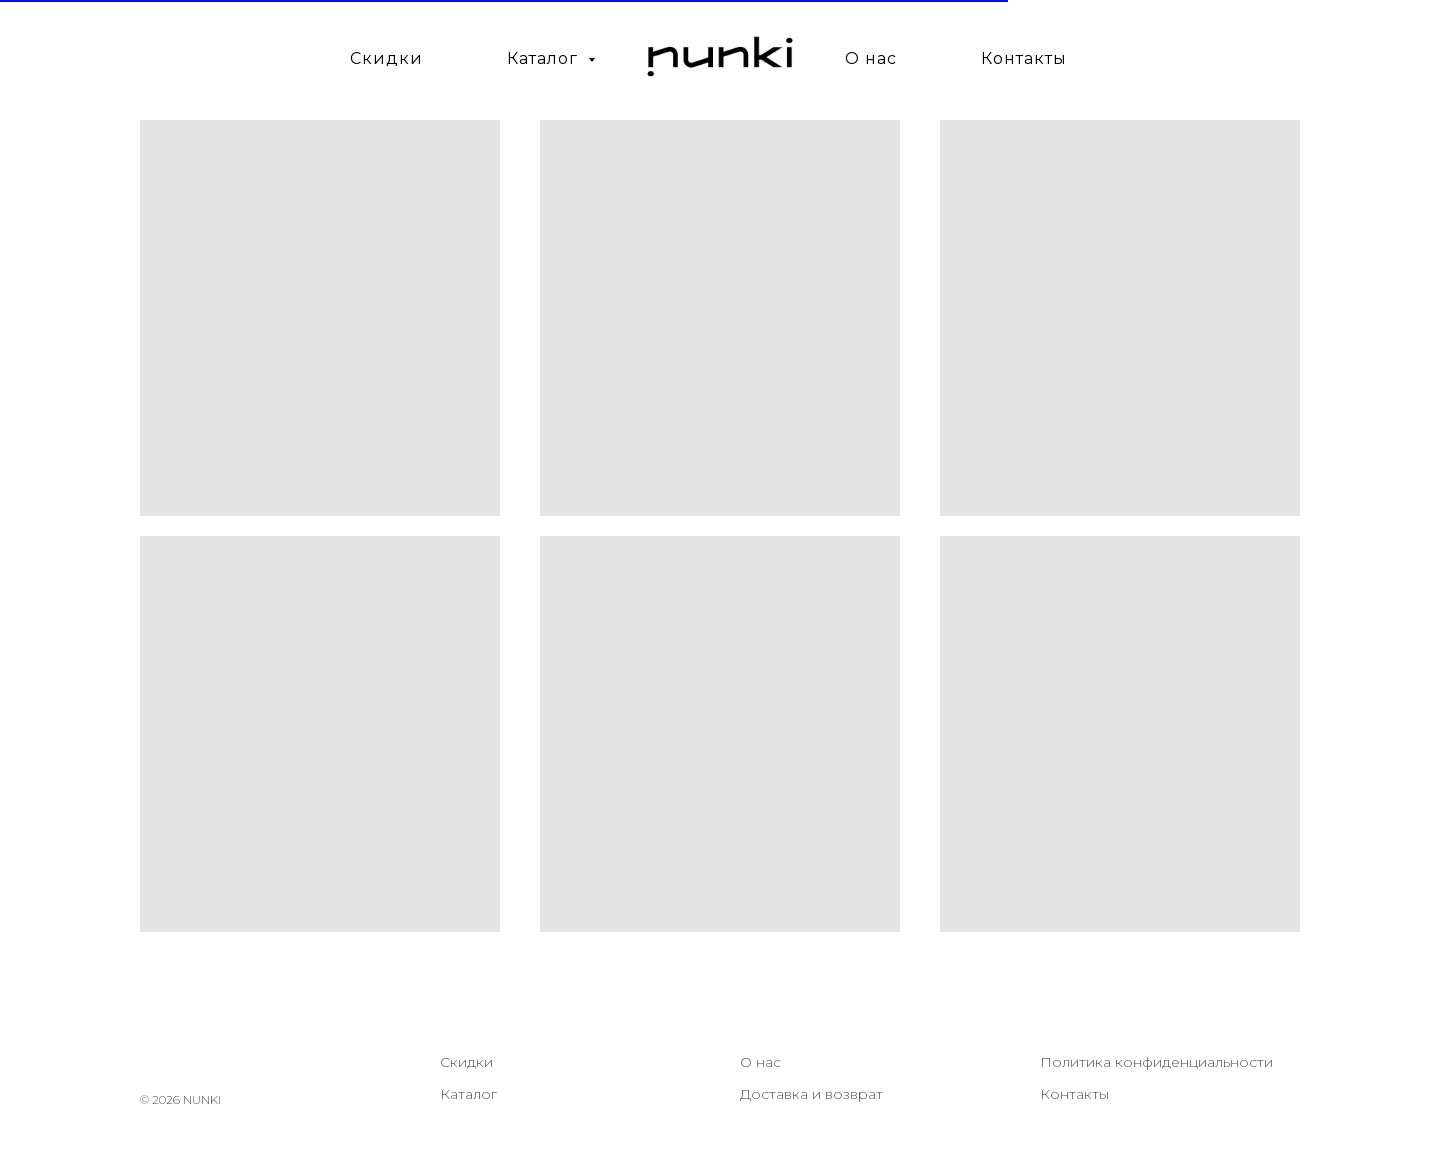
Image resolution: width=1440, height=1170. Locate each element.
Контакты (1024, 58)
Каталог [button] (545, 58)
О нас (871, 58)
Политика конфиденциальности (1156, 1062)
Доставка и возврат (811, 1094)
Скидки (386, 58)
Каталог (468, 1094)
